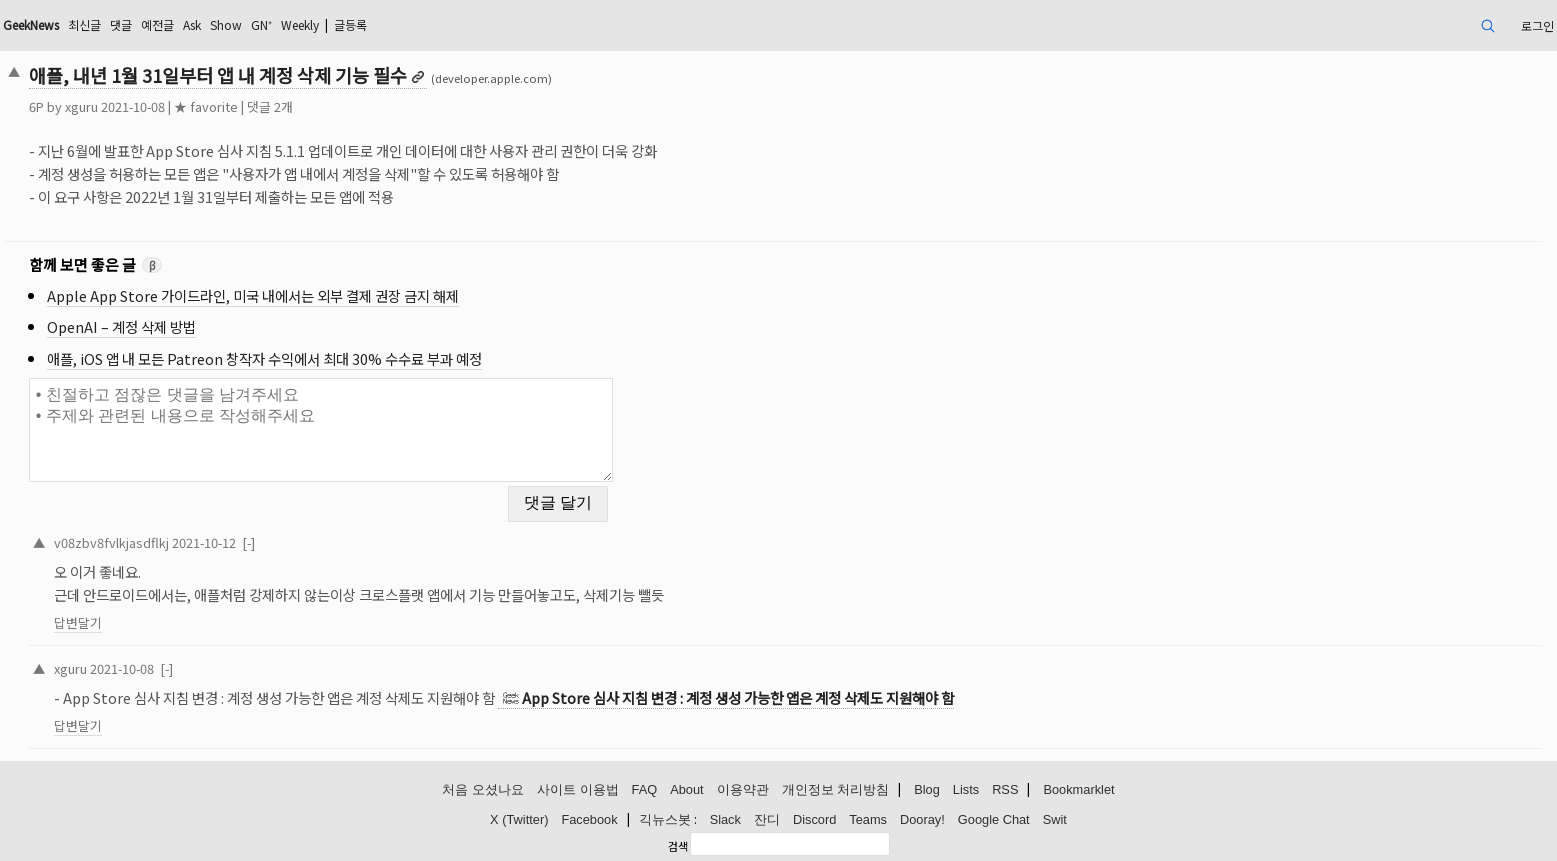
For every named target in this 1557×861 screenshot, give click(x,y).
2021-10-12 (204, 542)
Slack (725, 819)
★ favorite (206, 106)
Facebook (589, 819)
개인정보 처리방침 (836, 789)
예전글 (157, 24)
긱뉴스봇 (665, 819)
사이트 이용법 (578, 789)
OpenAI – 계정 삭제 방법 (121, 326)
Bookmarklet (1078, 789)
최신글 (84, 24)
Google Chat (994, 819)
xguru (81, 106)
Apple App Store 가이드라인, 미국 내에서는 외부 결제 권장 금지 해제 (253, 295)
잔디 (767, 819)
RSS (1005, 789)
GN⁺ (261, 24)
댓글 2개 (270, 106)
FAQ (645, 789)
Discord (814, 819)
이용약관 (743, 789)
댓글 (121, 24)
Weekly (300, 24)
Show (226, 24)
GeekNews (31, 24)
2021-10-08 (122, 668)
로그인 (1537, 25)
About (686, 789)
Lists (966, 789)
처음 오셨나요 (483, 789)
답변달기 (78, 622)
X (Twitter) (519, 819)
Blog (927, 789)
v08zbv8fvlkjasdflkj (111, 542)
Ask (192, 24)
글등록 (350, 24)
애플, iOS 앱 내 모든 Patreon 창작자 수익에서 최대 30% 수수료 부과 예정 (264, 358)
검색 (678, 846)
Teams (868, 819)
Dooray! (922, 819)
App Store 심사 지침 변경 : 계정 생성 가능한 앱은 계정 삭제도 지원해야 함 (738, 697)
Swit (1055, 819)
